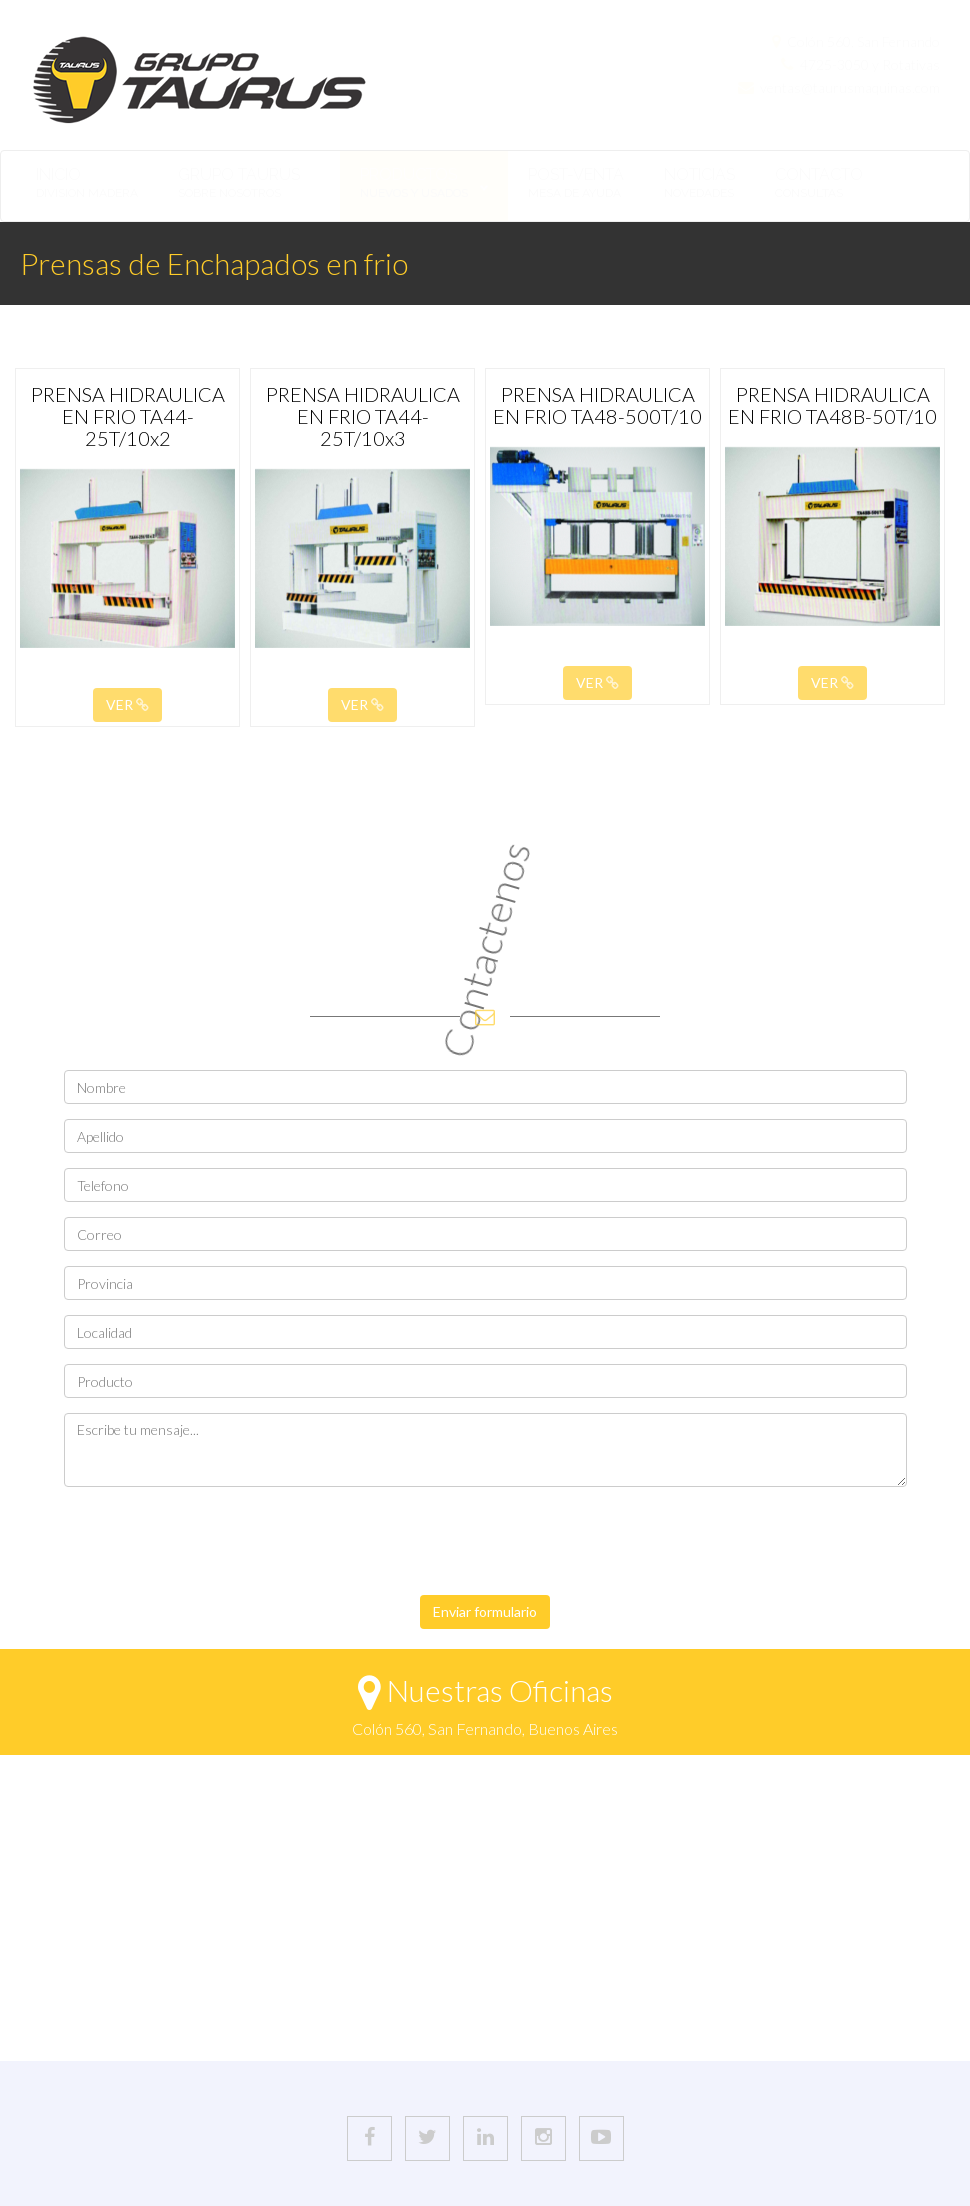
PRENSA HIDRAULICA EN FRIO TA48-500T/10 (597, 405)
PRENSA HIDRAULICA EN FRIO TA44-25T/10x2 (128, 416)
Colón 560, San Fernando (863, 41)
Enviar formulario (485, 1611)
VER (127, 704)
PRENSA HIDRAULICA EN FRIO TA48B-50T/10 (832, 405)
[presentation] (216, 1541)
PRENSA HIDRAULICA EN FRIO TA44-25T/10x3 (363, 416)
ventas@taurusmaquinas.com (850, 87)
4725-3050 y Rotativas (870, 64)
